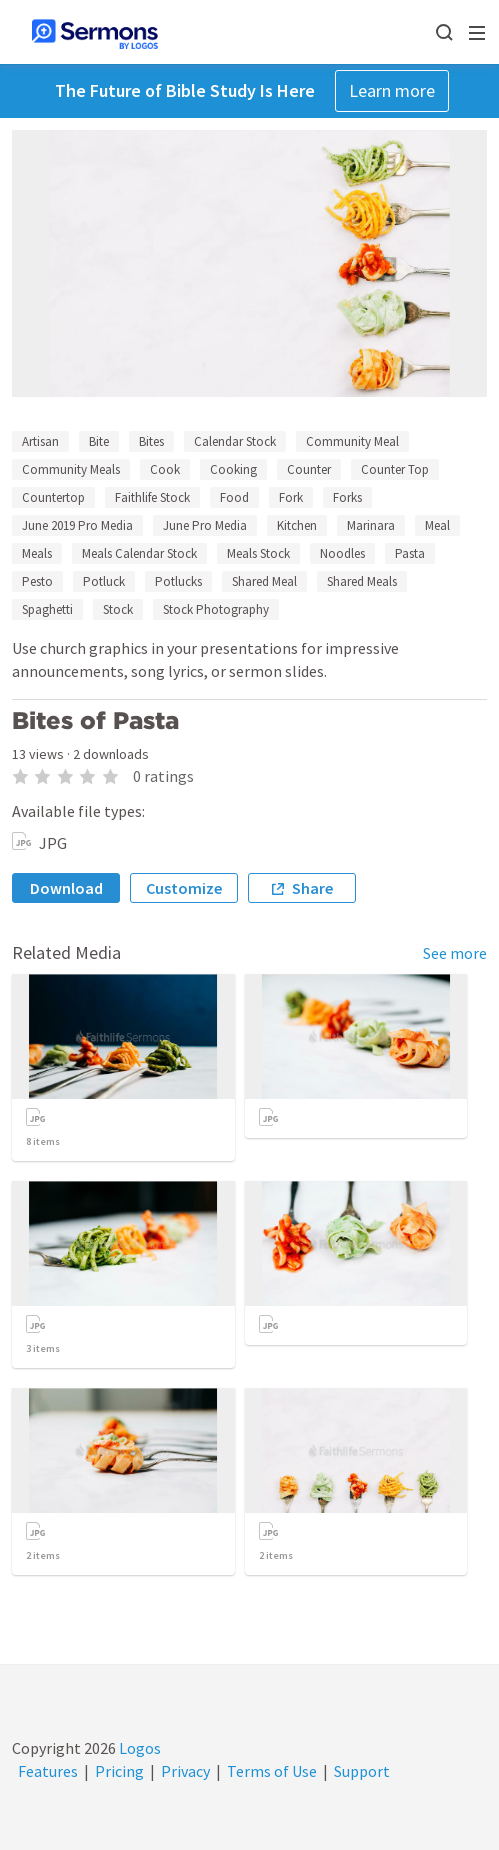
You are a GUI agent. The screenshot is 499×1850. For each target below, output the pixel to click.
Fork (291, 497)
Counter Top (395, 469)
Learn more (392, 90)
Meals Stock (258, 553)
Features (48, 1771)
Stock (118, 609)
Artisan (40, 441)
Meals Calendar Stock (139, 553)
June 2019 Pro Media (77, 525)
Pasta (410, 553)
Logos (138, 1748)
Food (234, 497)
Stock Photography (216, 609)
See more (455, 953)
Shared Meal (264, 581)
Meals (37, 553)
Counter (309, 469)
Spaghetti (47, 609)
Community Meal (352, 441)
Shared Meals (362, 581)
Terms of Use (272, 1771)
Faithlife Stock (152, 497)
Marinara (371, 525)
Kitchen (297, 525)
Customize (184, 888)
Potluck (104, 581)
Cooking (233, 469)
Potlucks (178, 581)
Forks (347, 497)
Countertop (53, 497)
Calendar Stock (235, 441)
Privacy (185, 1771)
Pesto (37, 581)
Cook (165, 469)
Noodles (342, 553)
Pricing (119, 1771)
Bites (151, 441)
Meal (437, 525)
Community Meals (71, 469)
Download (66, 888)
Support (362, 1771)
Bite (99, 441)
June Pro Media (205, 525)
